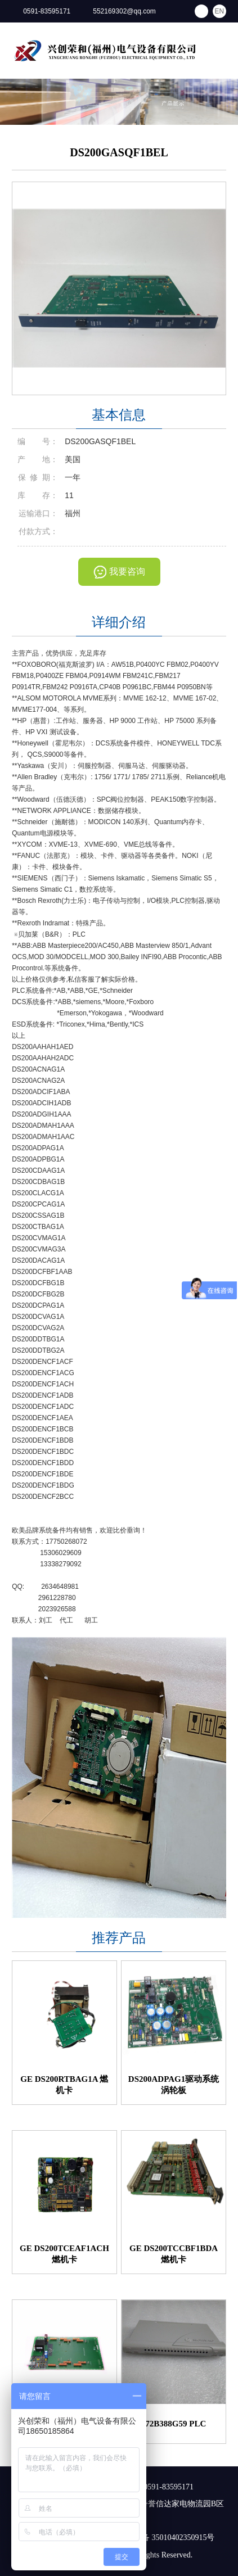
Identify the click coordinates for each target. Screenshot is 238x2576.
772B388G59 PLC (173, 2423)
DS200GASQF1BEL (119, 152)
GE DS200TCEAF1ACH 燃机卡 (64, 2254)
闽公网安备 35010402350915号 (157, 2537)
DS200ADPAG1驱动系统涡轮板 (173, 2085)
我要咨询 (127, 571)
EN (219, 11)
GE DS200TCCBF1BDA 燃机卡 (173, 2254)
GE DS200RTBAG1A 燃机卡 (64, 2085)
